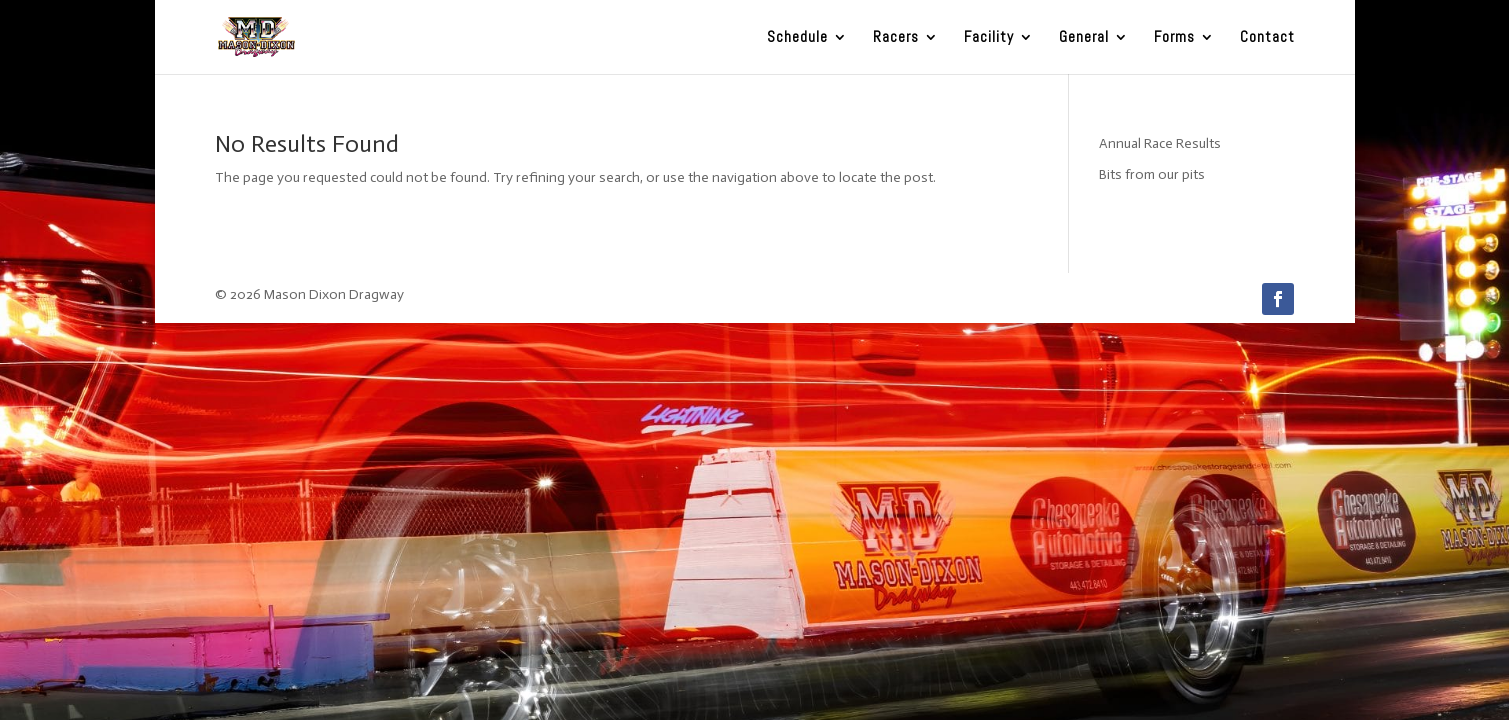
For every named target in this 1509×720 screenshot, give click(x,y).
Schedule (797, 38)
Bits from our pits (1152, 174)
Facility (989, 38)
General (1084, 38)
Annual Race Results (1160, 143)
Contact (1267, 38)
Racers (896, 38)
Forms (1174, 38)
